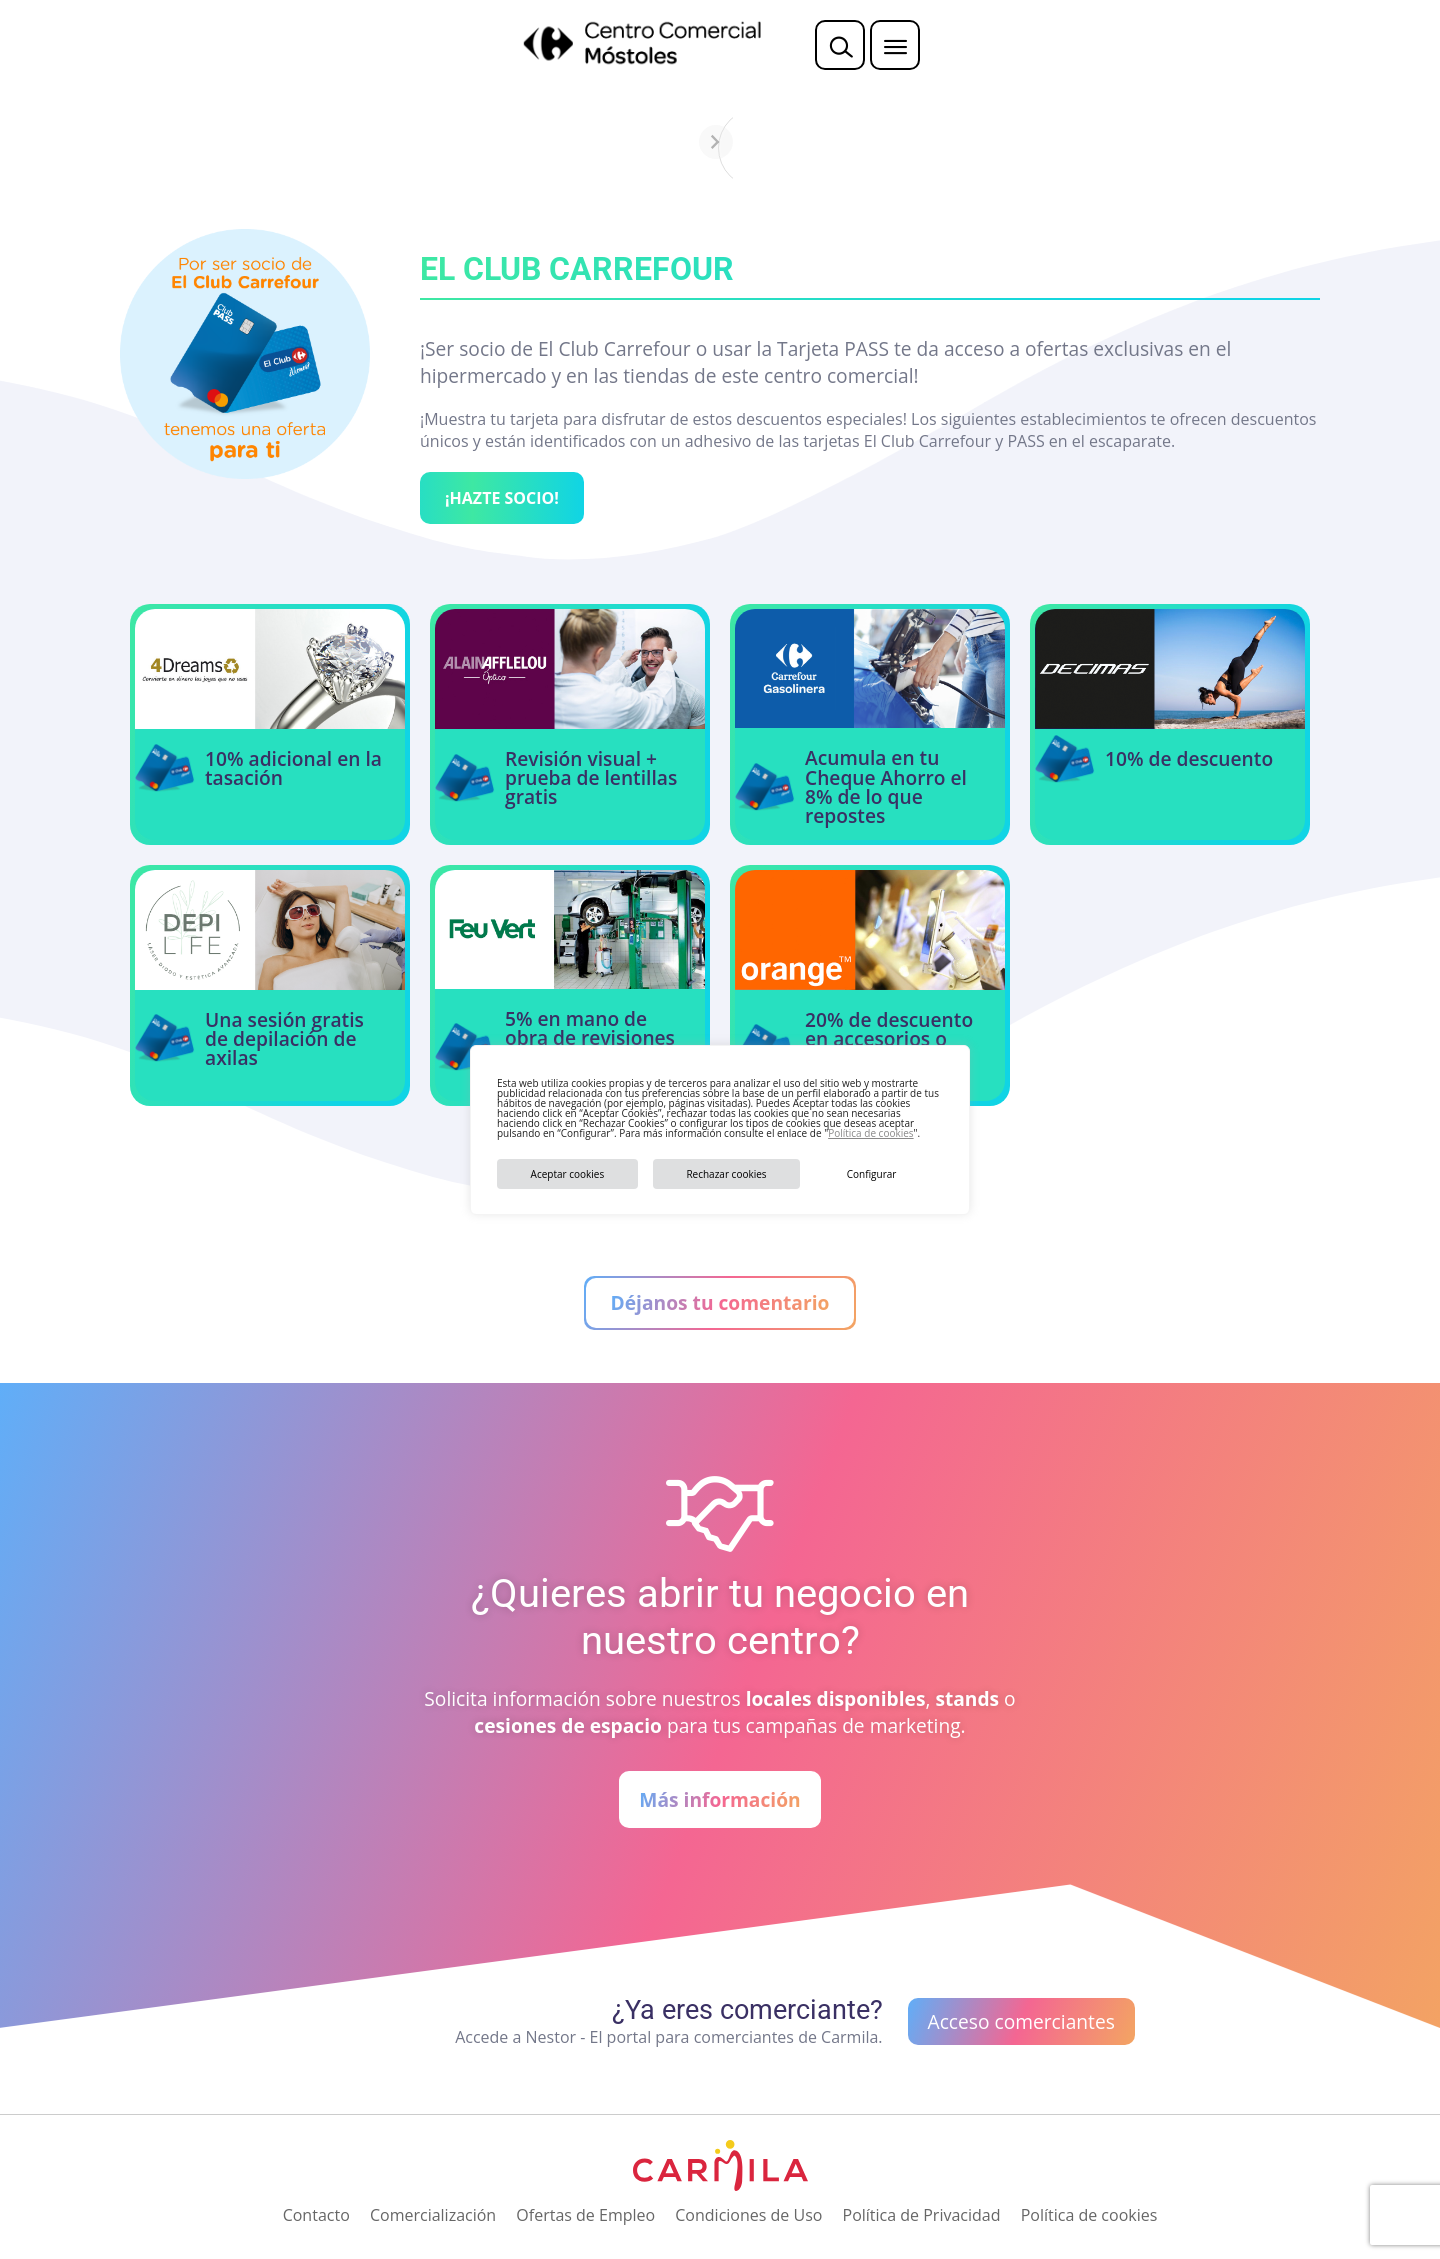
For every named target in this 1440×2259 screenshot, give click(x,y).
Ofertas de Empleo (585, 2215)
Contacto (316, 2215)
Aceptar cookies (568, 1174)
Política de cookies (870, 1133)
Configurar (872, 1174)
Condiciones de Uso (748, 2215)
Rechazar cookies (726, 1174)
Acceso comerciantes (1021, 2021)
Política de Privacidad (922, 2215)
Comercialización (433, 2215)
